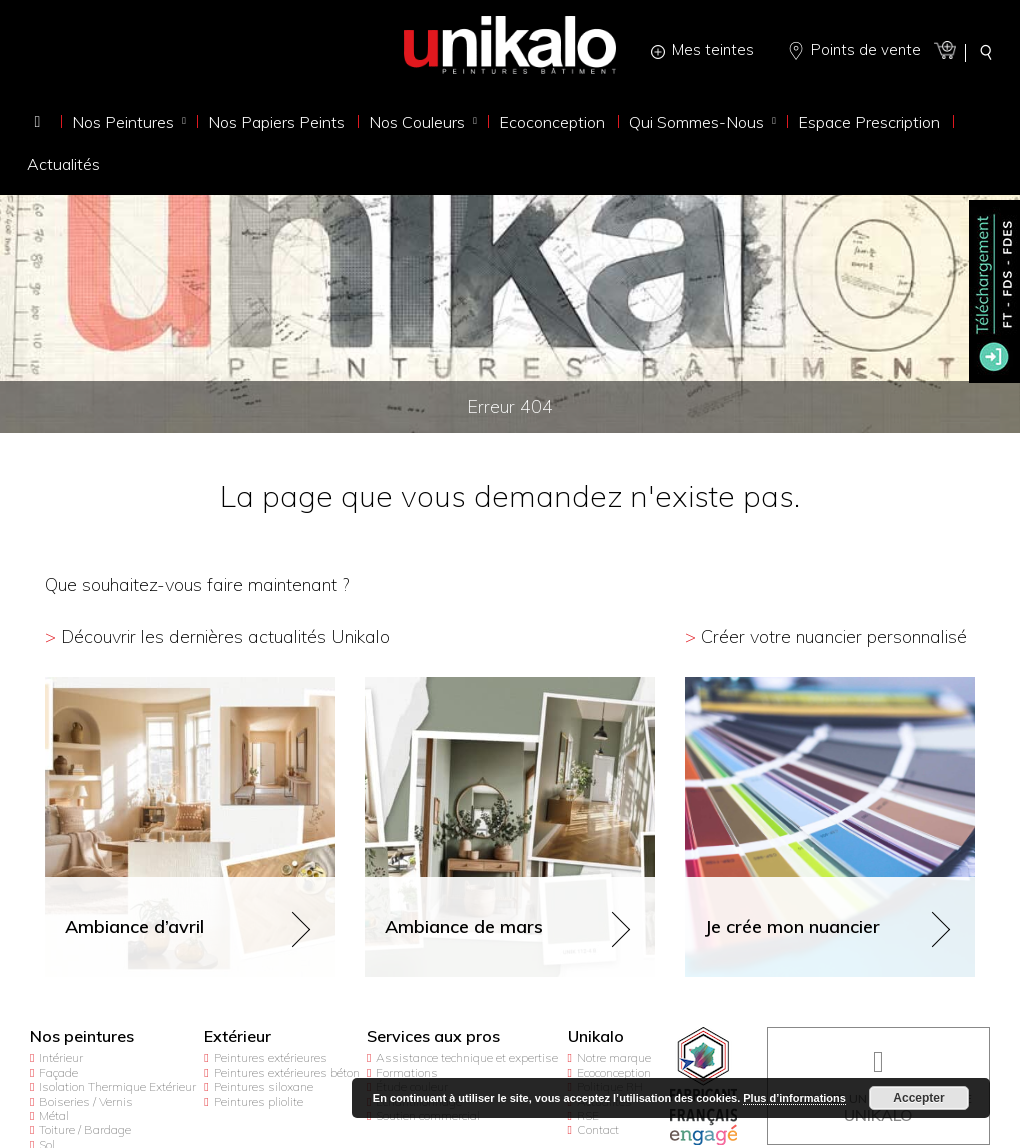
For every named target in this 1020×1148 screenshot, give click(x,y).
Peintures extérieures (270, 1057)
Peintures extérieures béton (287, 1072)
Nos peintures (82, 1036)
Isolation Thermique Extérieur (117, 1086)
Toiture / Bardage (85, 1129)
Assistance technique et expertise (467, 1057)
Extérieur (237, 1036)
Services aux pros (433, 1036)
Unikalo (596, 1036)
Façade (58, 1072)
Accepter (918, 1098)
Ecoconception (614, 1072)
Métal (54, 1115)
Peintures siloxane (263, 1086)
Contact (598, 1129)
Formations (407, 1072)
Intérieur (61, 1057)
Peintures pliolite (258, 1101)
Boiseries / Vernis (86, 1101)
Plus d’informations (794, 1098)
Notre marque (614, 1057)
